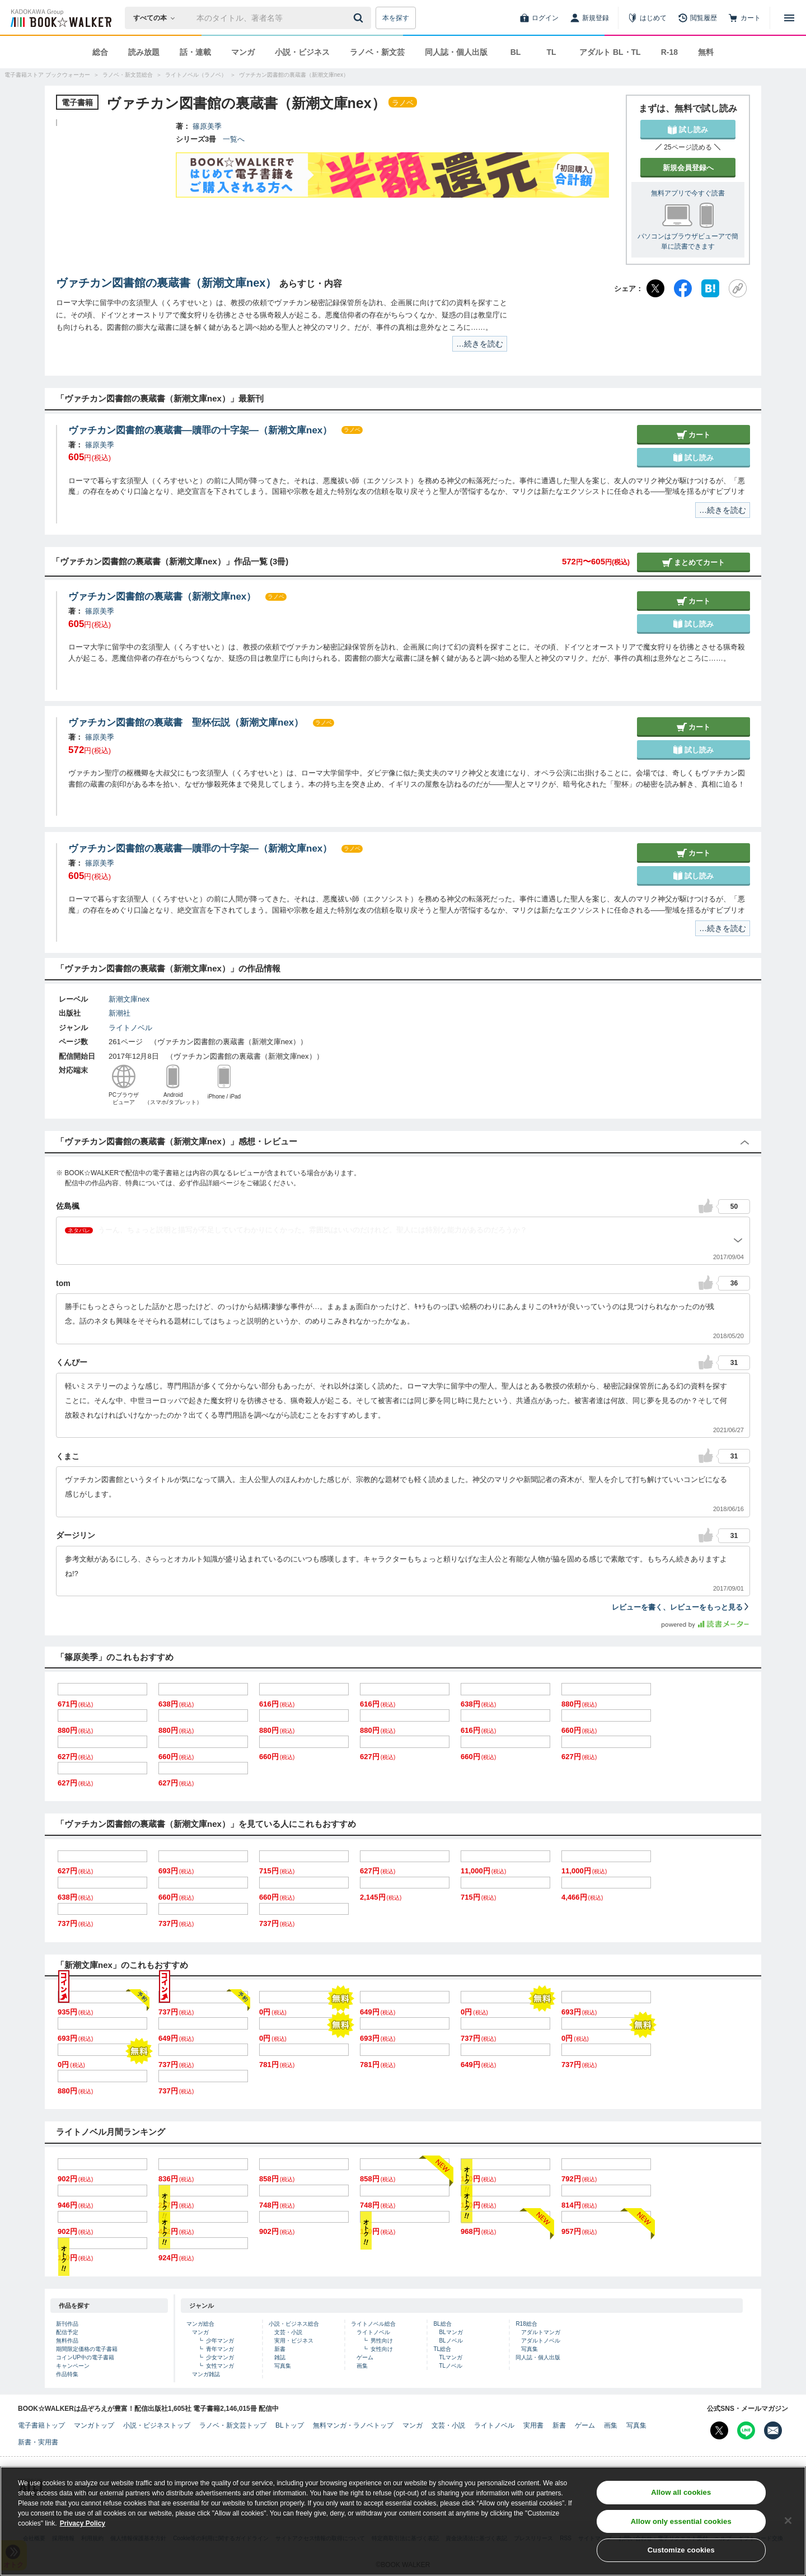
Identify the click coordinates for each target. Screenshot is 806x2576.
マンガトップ (94, 2425)
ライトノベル (130, 1027)
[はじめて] (647, 18)
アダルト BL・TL (610, 52)
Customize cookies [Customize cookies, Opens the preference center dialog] (681, 2550)
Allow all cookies (681, 2492)
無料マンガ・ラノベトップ (353, 2425)
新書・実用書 (38, 2442)
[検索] (360, 18)
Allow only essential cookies (681, 2521)
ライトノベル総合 (373, 2324)
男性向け (382, 2340)
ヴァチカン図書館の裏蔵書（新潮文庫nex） (166, 283)
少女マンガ (220, 2357)
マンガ (243, 52)
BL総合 (442, 2324)
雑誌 (279, 2357)
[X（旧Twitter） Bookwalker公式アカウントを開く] (719, 2430)
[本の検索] (157, 18)
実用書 (533, 2425)
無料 (706, 52)
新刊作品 (67, 2324)
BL (515, 52)
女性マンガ (220, 2366)
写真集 (282, 2366)
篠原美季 (207, 126)
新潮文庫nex (129, 999)
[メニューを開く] (789, 18)
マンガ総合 (200, 2324)
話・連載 (195, 52)
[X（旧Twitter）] (655, 288)
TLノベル (450, 2366)
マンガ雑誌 (206, 2374)
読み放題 (144, 52)
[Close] (788, 2520)
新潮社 (119, 1013)
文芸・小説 (288, 2332)
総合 (100, 52)
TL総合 (442, 2349)
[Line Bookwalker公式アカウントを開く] (746, 2430)
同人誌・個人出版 (456, 52)
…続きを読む (479, 343)
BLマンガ (450, 2332)
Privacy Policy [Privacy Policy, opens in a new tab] (82, 2523)
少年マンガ (220, 2340)
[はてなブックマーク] (710, 288)
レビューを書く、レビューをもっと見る (681, 1607)
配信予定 (67, 2332)
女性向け (382, 2349)
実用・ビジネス (293, 2340)
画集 (362, 2366)
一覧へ (234, 139)
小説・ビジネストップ (156, 2425)
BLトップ (289, 2425)
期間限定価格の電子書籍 (87, 2349)
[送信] (360, 18)
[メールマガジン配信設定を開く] (773, 2430)
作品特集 (67, 2374)
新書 (279, 2349)
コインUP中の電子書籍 (85, 2357)
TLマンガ (450, 2357)
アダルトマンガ (540, 2332)
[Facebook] (683, 288)
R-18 (669, 52)
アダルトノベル (540, 2340)
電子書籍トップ (41, 2425)
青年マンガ (220, 2349)
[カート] (744, 18)
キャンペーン (73, 2366)
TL (551, 52)
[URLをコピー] (737, 288)
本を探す (395, 18)
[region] (403, 2521)
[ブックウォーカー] (60, 18)
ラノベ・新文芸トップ (232, 2425)
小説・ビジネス (302, 52)
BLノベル (450, 2340)
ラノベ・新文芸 (377, 52)
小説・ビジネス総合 (294, 2324)
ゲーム (365, 2357)
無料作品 (67, 2340)
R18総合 (526, 2324)
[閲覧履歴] (697, 18)
